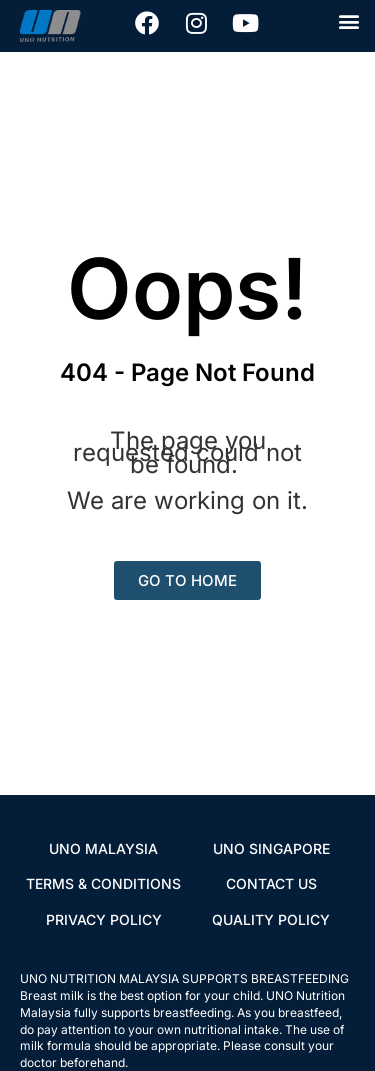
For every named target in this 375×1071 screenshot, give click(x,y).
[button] (348, 21)
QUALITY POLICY (271, 919)
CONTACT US (271, 883)
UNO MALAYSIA (103, 848)
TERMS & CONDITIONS (103, 883)
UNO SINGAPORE (271, 848)
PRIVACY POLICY (104, 919)
